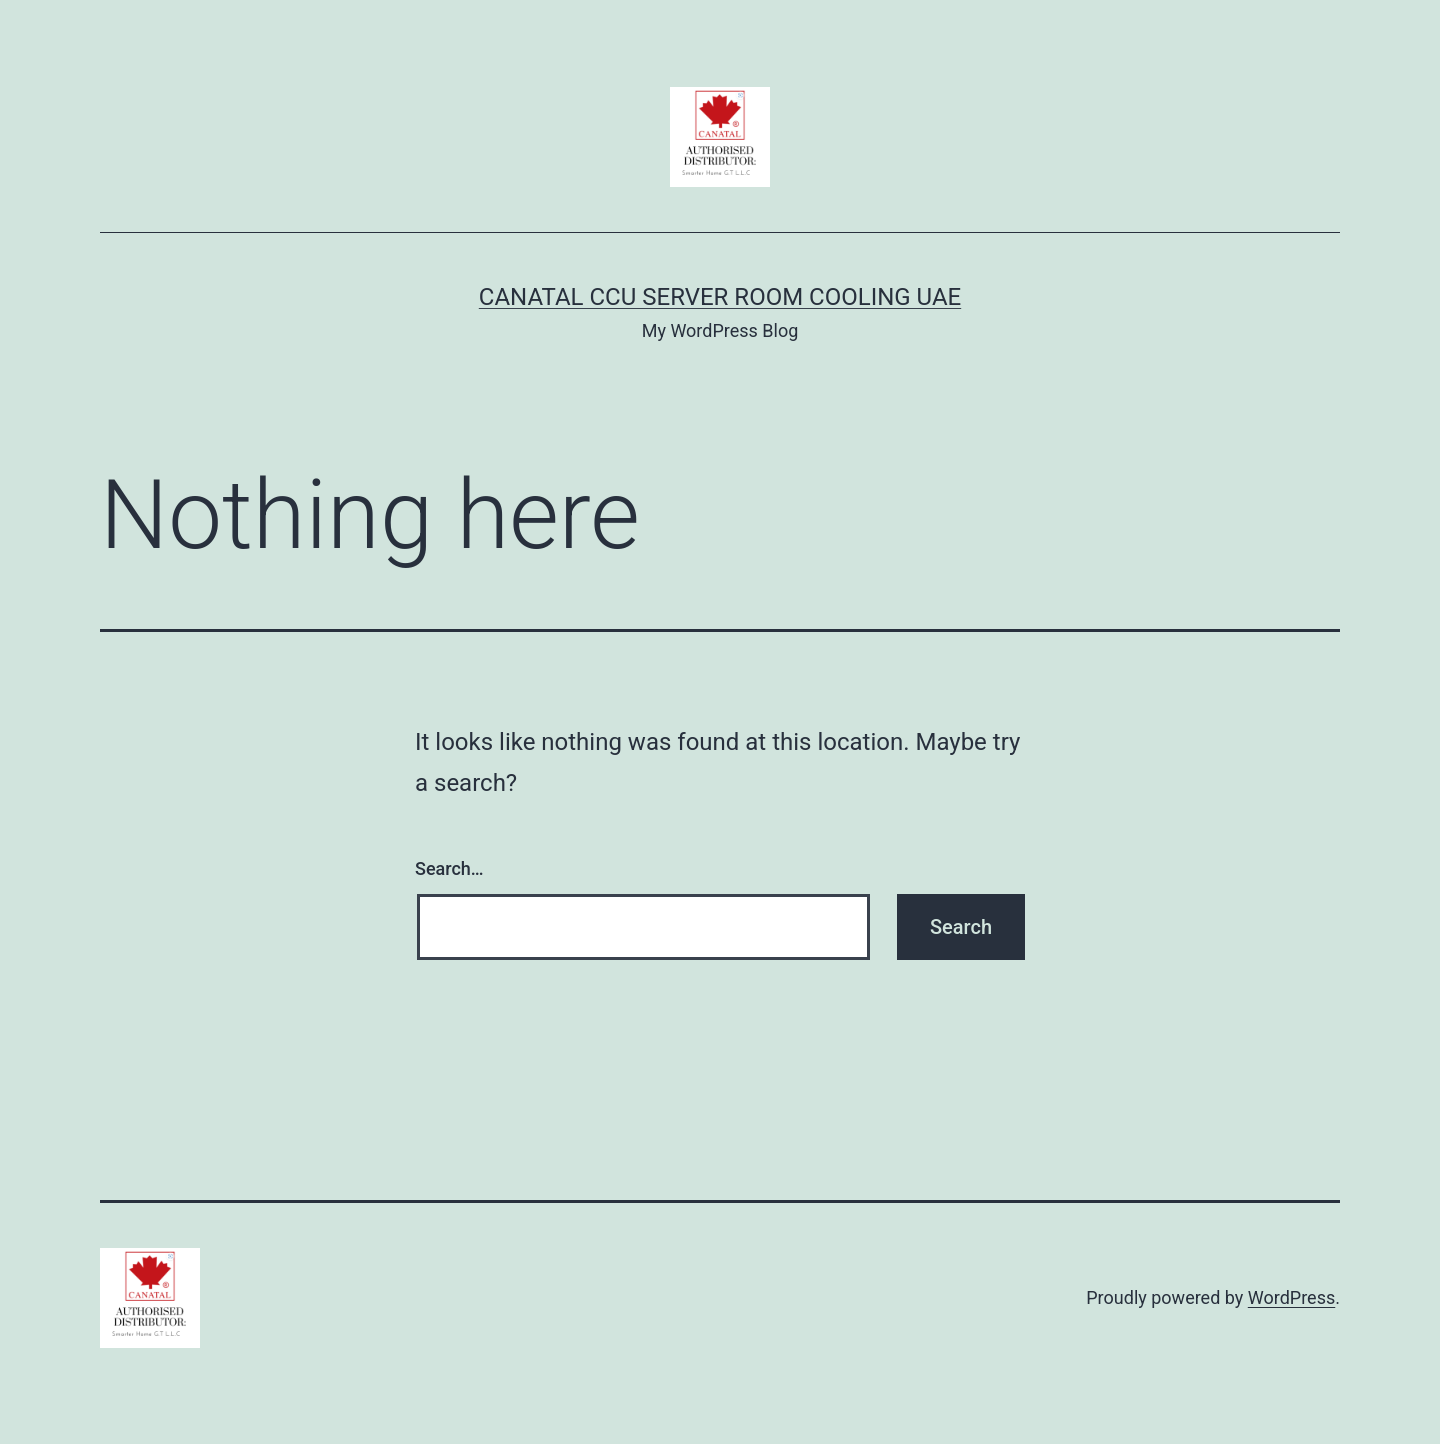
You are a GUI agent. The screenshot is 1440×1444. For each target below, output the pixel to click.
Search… (449, 868)
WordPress (1291, 1297)
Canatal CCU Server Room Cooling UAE (720, 297)
